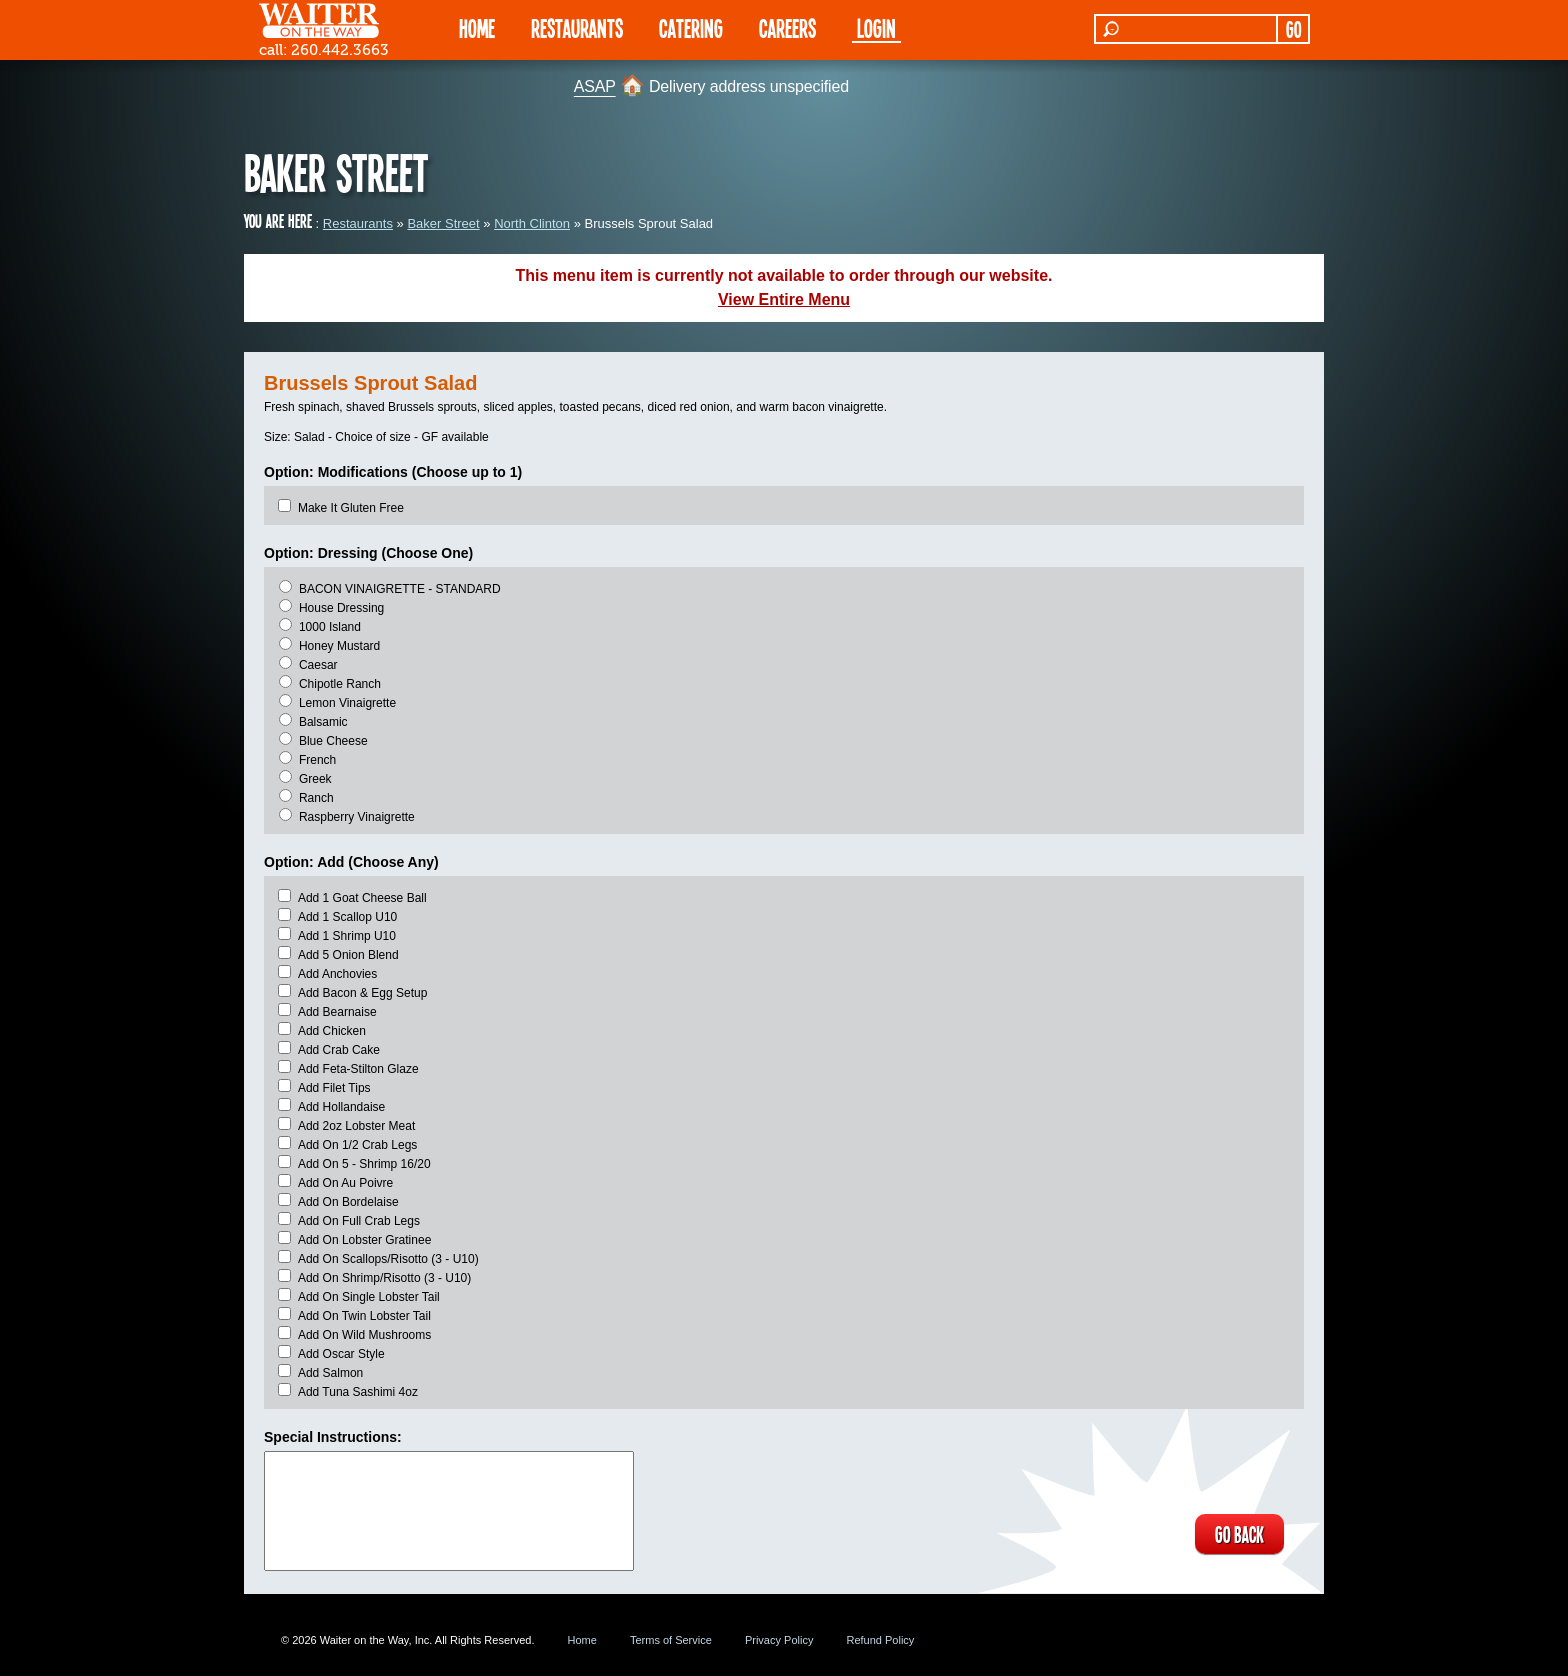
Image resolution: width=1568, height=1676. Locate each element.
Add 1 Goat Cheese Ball (362, 898)
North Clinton (532, 223)
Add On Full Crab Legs (359, 1221)
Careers (787, 27)
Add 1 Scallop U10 (347, 917)
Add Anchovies (337, 974)
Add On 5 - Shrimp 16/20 (364, 1164)
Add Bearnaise (337, 1012)
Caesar (318, 665)
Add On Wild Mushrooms (364, 1335)
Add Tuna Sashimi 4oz (358, 1392)
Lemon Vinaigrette (347, 703)
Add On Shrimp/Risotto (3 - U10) (384, 1278)
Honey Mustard (339, 646)
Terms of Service (671, 1640)
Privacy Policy (779, 1640)
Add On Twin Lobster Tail (364, 1316)
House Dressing (341, 608)
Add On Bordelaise (348, 1202)
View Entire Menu (784, 299)
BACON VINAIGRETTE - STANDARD (400, 589)
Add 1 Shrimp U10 (347, 936)
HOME (477, 27)
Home (582, 1640)
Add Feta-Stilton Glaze (358, 1069)
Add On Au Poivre (345, 1183)
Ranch (316, 798)
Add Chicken (332, 1031)
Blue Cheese (333, 741)
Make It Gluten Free (351, 508)
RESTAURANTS (577, 27)
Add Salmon (330, 1373)
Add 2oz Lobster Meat (356, 1126)
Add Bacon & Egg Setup (362, 993)
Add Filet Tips (334, 1088)
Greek (315, 779)
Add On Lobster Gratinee (364, 1240)
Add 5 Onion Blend (348, 955)
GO (1293, 29)
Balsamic (323, 722)
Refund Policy (880, 1640)
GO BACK (1239, 1534)
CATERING (691, 27)
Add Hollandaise (341, 1107)
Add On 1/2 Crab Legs (357, 1145)
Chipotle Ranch (340, 684)
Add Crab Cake (339, 1050)
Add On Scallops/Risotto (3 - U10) (388, 1259)
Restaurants (358, 223)
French (317, 760)
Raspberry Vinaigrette (357, 817)
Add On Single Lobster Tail (369, 1297)
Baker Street (443, 223)
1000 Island (330, 627)
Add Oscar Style (341, 1354)
